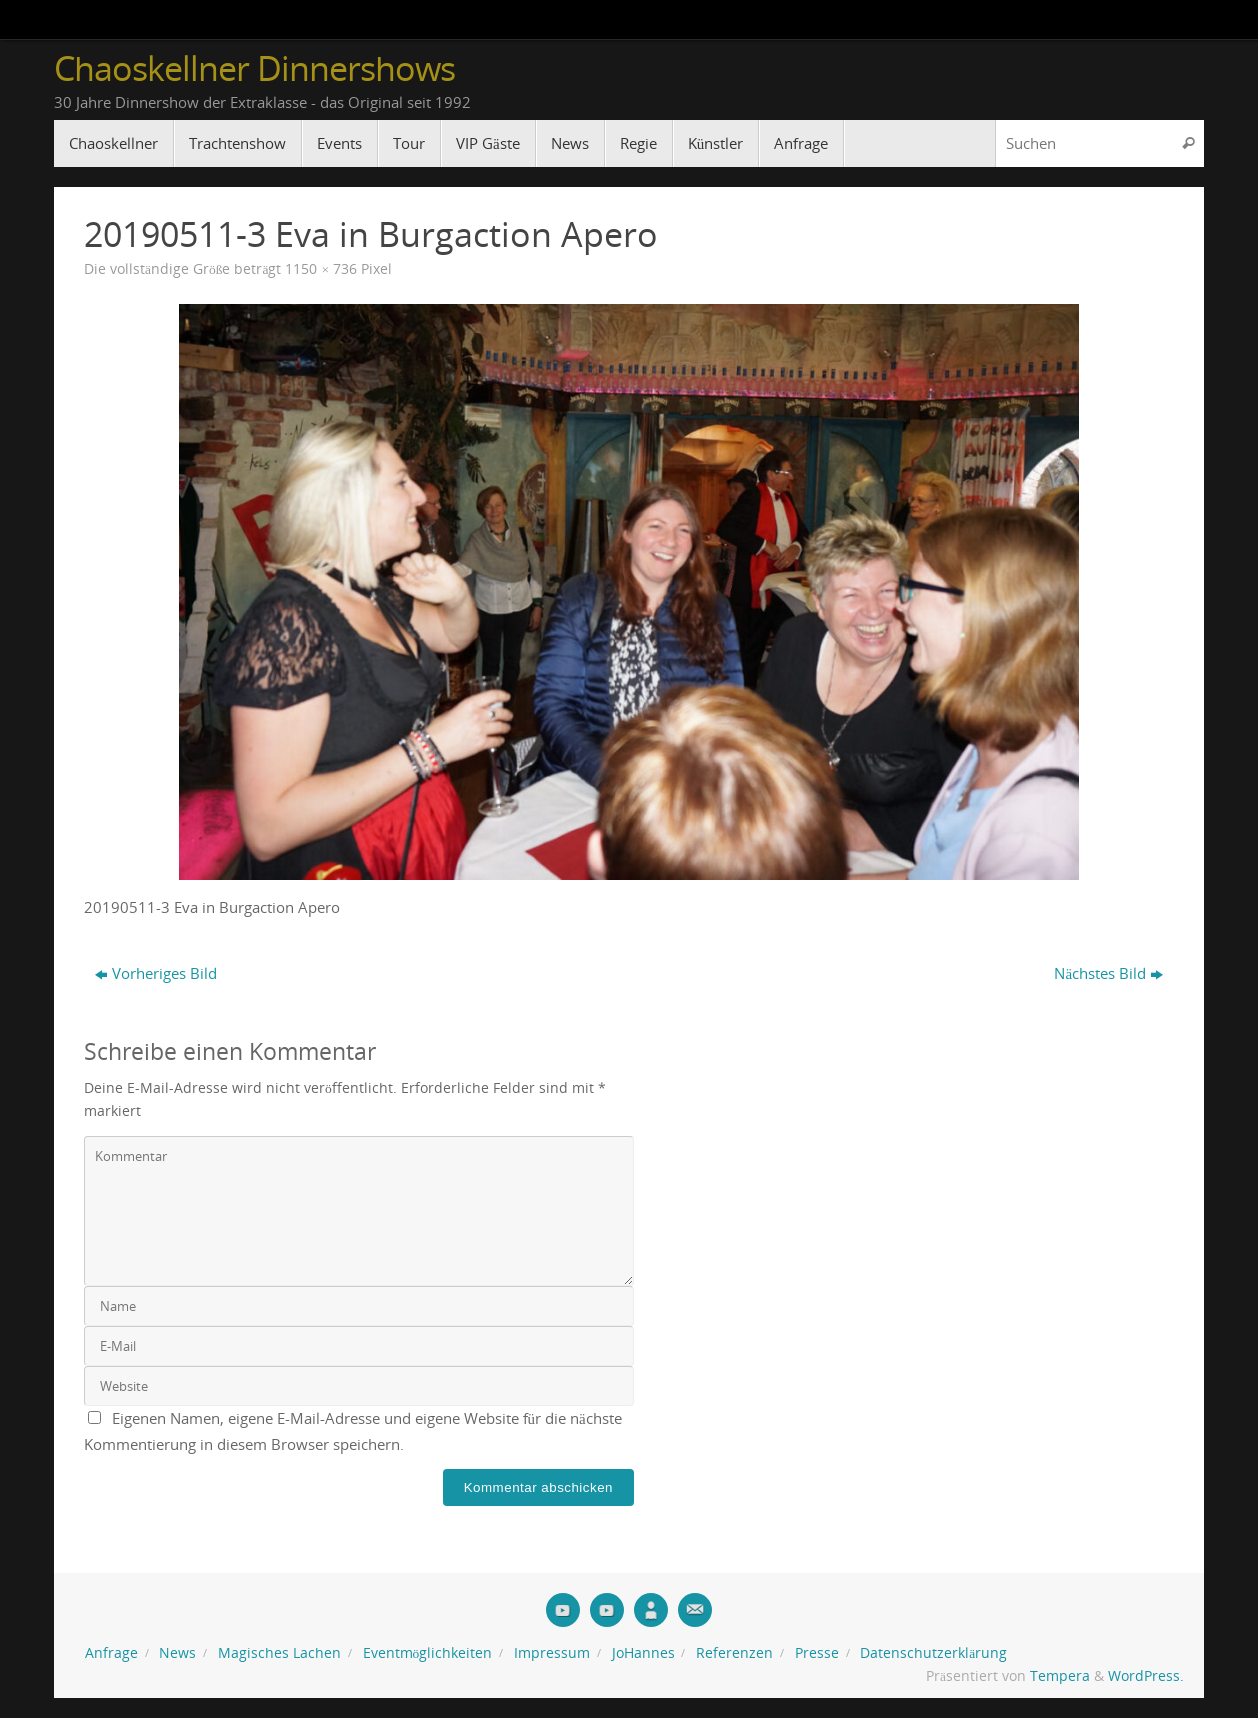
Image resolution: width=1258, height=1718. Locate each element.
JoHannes (643, 1653)
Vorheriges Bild (156, 973)
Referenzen (734, 1653)
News (177, 1653)
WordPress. (1146, 1676)
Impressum (552, 1653)
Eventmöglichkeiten (428, 1653)
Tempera (1060, 1676)
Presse (817, 1653)
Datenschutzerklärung (933, 1653)
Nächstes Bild (1108, 973)
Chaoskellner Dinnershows (254, 68)
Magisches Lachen (279, 1653)
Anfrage (111, 1653)
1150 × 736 (321, 269)
